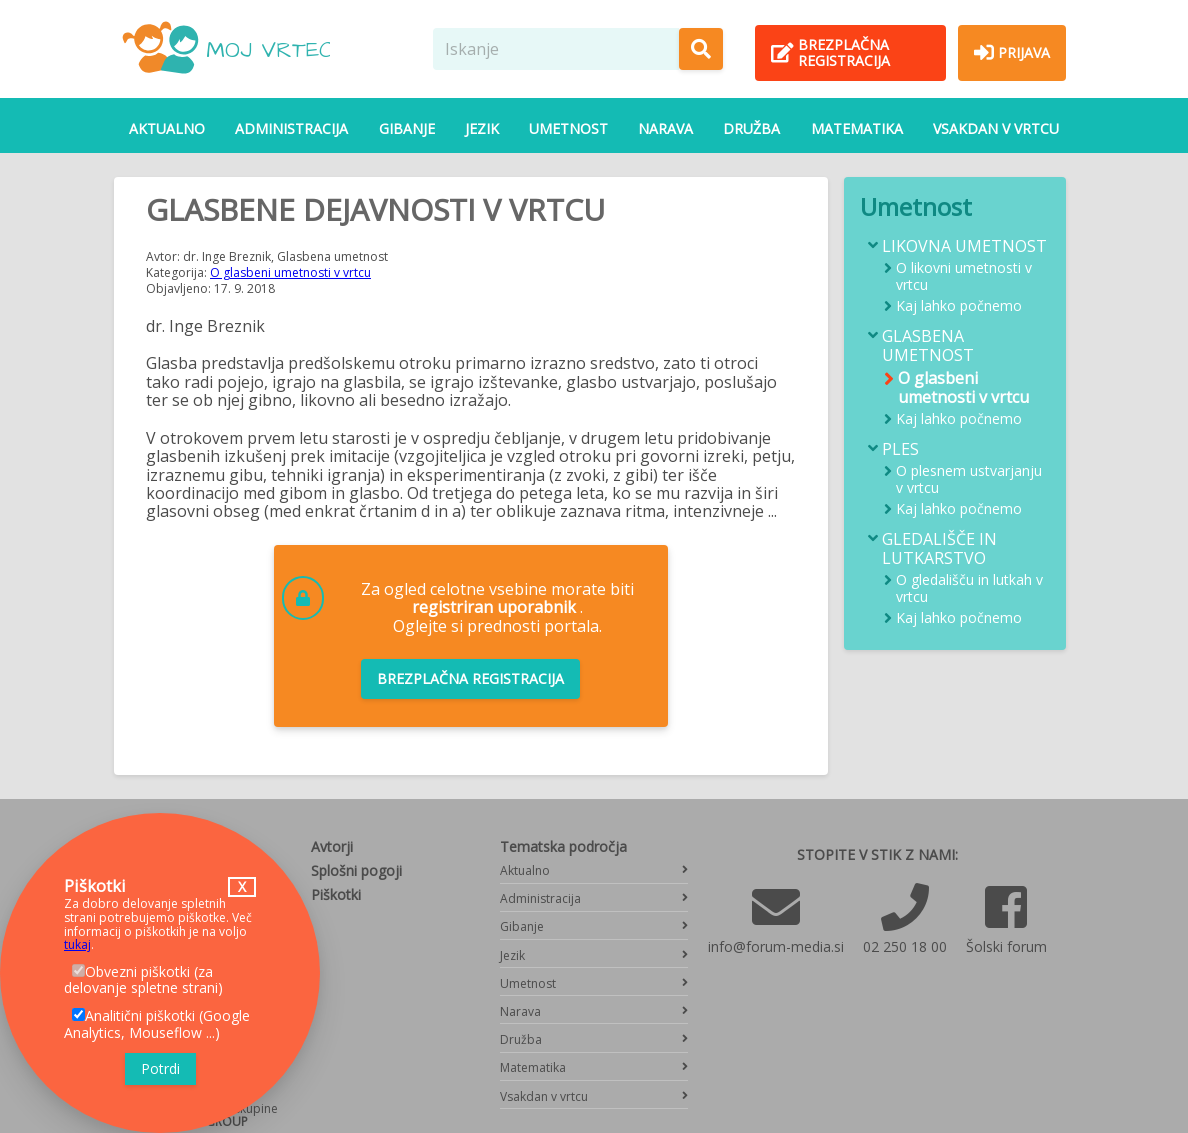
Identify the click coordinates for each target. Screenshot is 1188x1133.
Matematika (857, 128)
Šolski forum (1006, 946)
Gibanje (407, 128)
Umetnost (568, 128)
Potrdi (160, 1068)
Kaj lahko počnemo (959, 306)
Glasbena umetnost (928, 346)
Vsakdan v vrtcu (996, 128)
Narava (665, 128)
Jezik (482, 128)
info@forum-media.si (776, 946)
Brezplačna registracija (470, 678)
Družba (751, 128)
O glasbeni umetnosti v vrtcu (290, 272)
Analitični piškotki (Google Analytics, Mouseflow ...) (157, 1024)
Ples (900, 449)
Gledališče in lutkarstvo (939, 549)
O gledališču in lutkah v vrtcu (969, 589)
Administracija (291, 128)
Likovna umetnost (964, 246)
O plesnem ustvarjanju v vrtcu (969, 480)
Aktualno (167, 128)
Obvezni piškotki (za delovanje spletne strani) (143, 980)
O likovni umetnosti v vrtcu (964, 277)
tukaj (77, 944)
